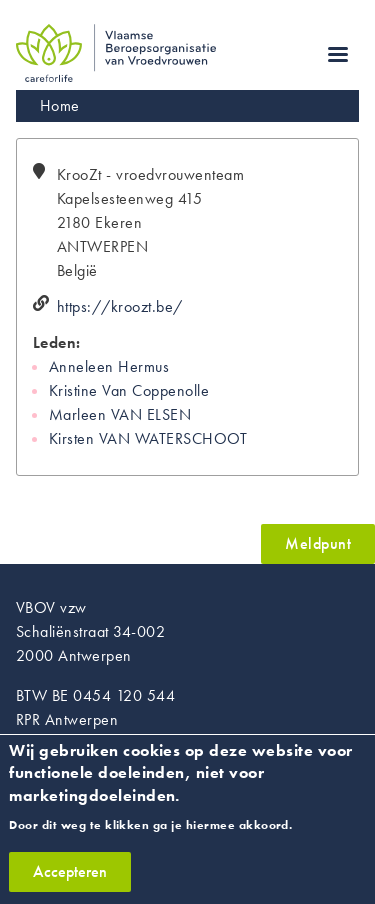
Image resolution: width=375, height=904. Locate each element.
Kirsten (71, 438)
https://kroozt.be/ (120, 306)
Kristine (73, 390)
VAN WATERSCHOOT (173, 438)
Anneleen (81, 366)
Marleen (77, 414)
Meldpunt (318, 543)
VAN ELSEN (151, 414)
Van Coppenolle (155, 390)
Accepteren (70, 882)
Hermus (143, 366)
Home (60, 105)
